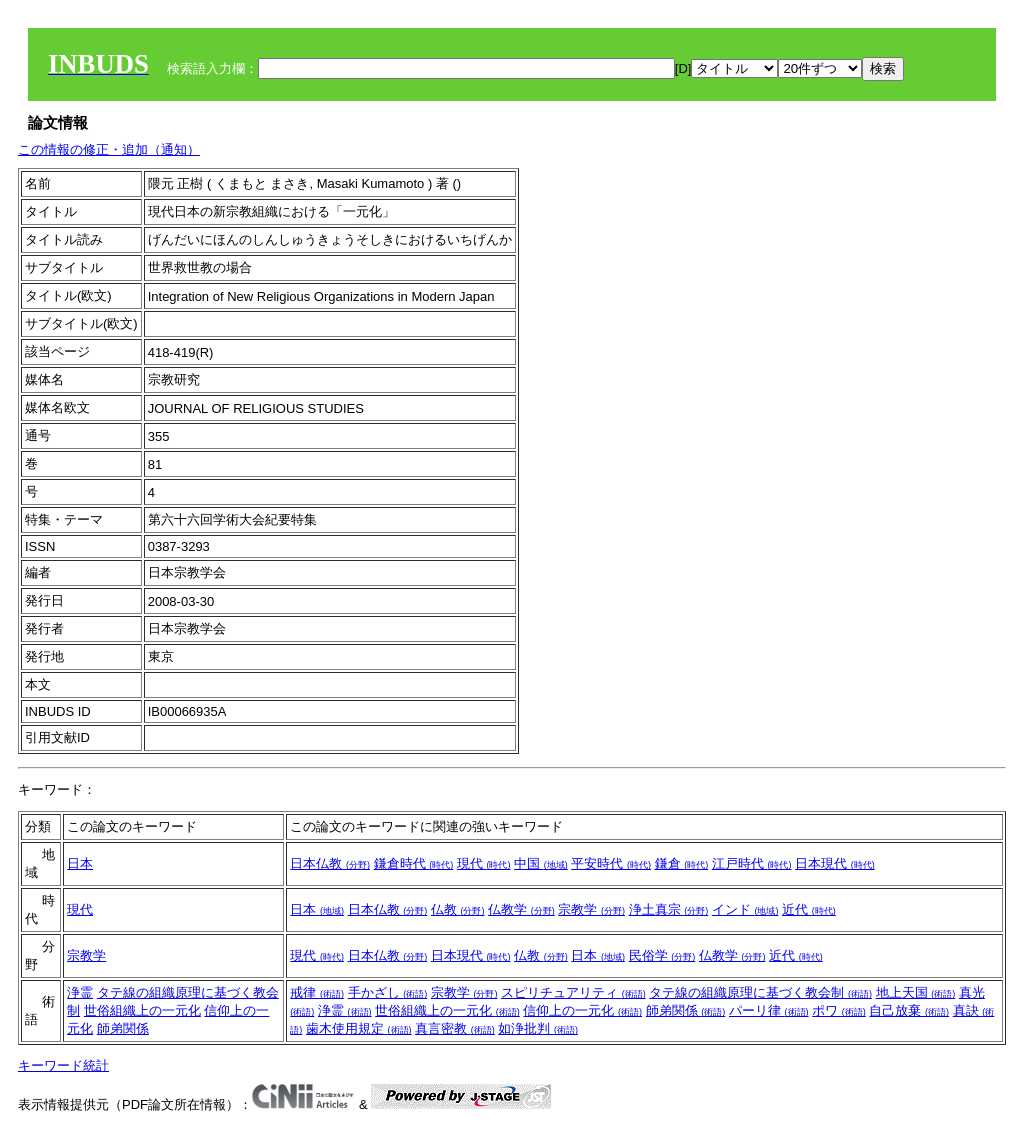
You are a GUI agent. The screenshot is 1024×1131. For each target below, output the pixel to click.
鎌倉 (682, 863)
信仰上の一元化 (582, 1010)
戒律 (317, 992)
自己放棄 (909, 1010)
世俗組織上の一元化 (142, 1010)
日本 (80, 863)
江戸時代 (752, 863)
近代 (809, 909)
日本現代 (835, 863)
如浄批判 (538, 1028)
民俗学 (662, 955)
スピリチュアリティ (573, 992)
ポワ (839, 1010)
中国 (541, 863)
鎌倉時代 (414, 863)
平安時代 (611, 863)
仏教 (458, 909)
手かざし (388, 992)
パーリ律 (769, 1010)
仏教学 (521, 909)
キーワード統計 (63, 1065)
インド (745, 909)
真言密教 (455, 1028)
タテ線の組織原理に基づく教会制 (760, 992)
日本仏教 (330, 863)
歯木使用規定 (359, 1028)
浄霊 (80, 992)
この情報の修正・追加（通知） (109, 149)
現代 (484, 863)
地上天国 (916, 992)
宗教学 (591, 909)
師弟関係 (123, 1028)
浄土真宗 (669, 909)
